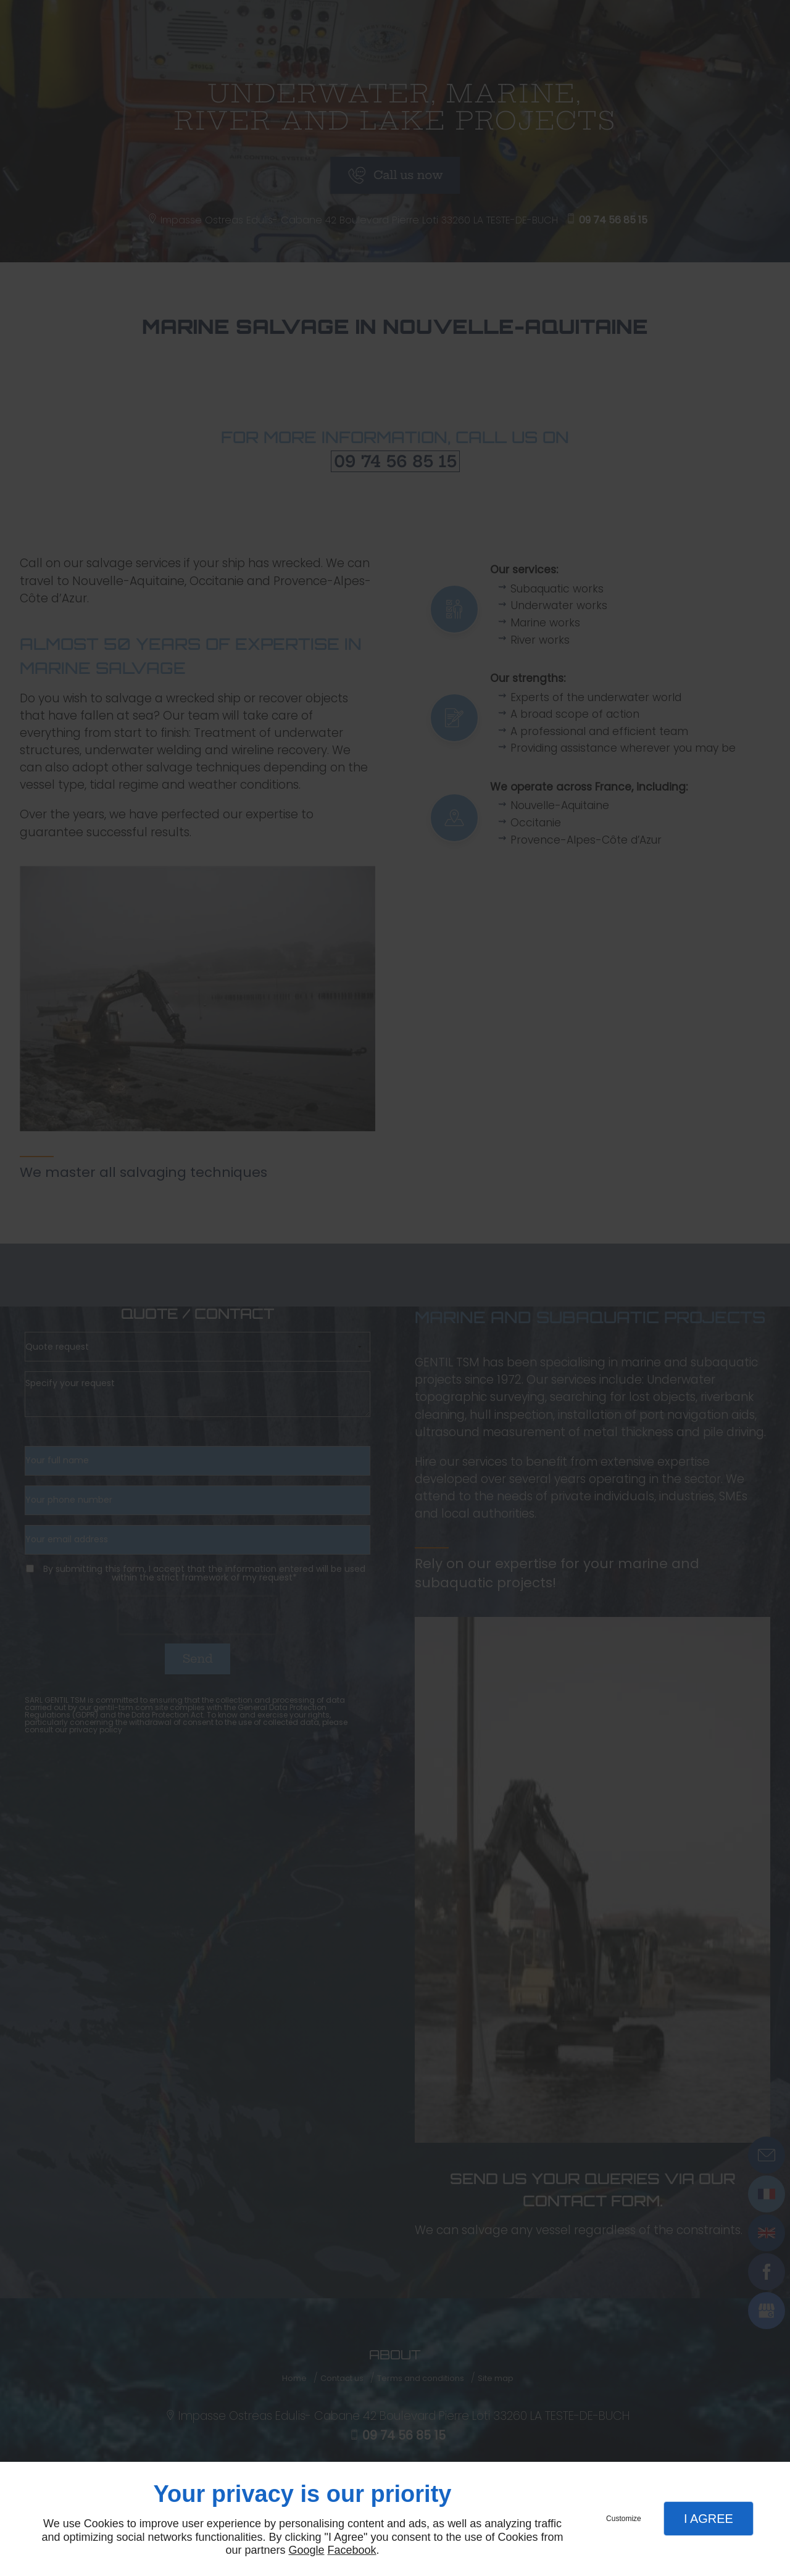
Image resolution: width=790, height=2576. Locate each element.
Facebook (352, 2550)
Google (306, 2550)
